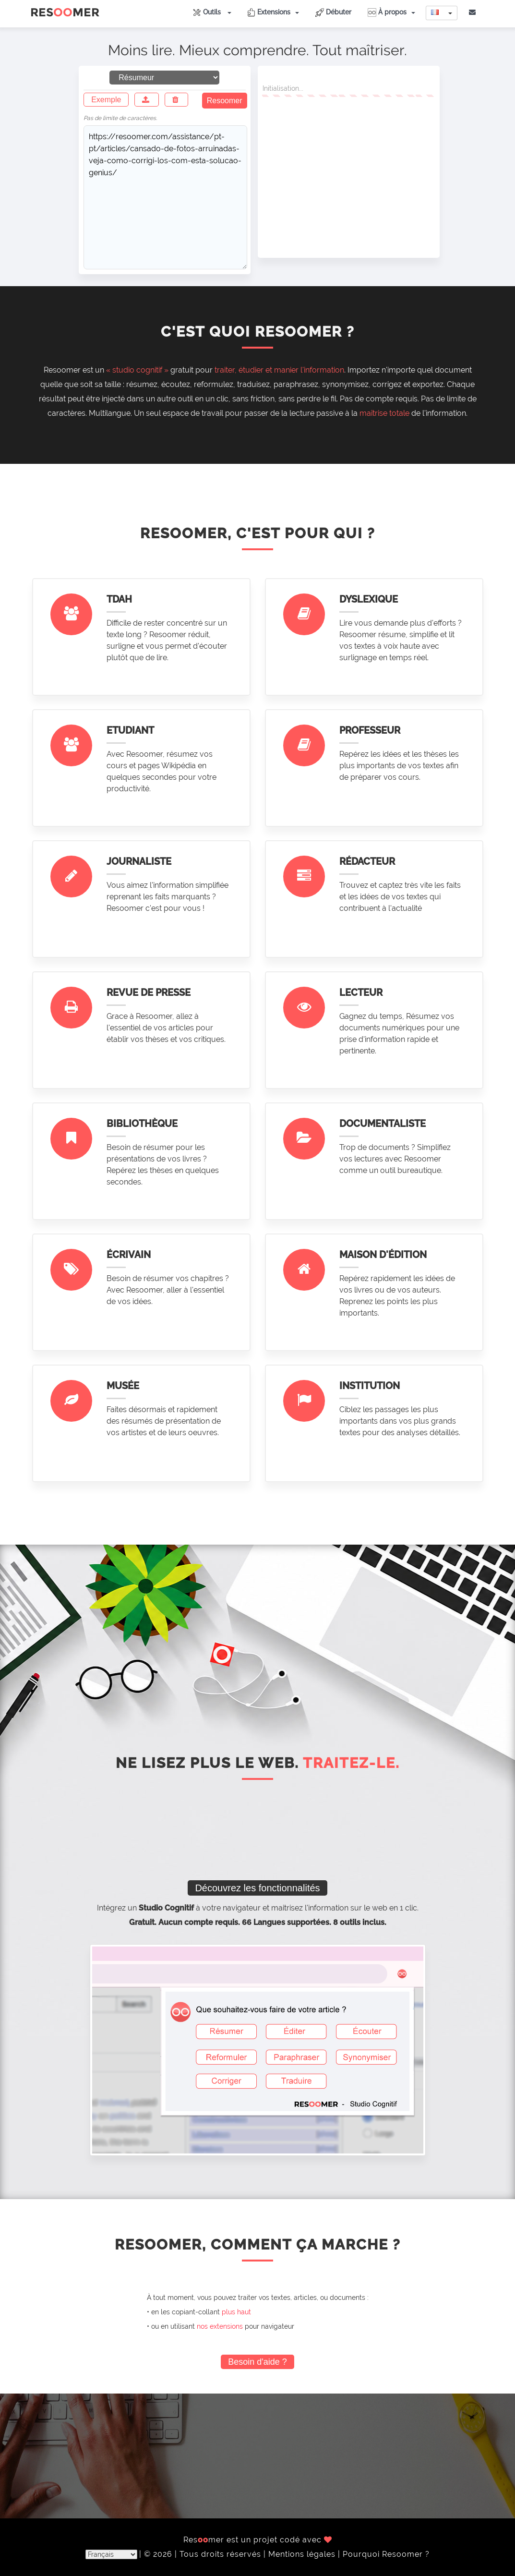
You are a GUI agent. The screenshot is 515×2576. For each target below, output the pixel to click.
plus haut (236, 2312)
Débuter (333, 12)
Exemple (106, 100)
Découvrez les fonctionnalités (257, 1888)
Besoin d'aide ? (257, 2362)
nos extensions (220, 2326)
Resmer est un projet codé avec (257, 2539)
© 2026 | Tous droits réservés (203, 2554)
